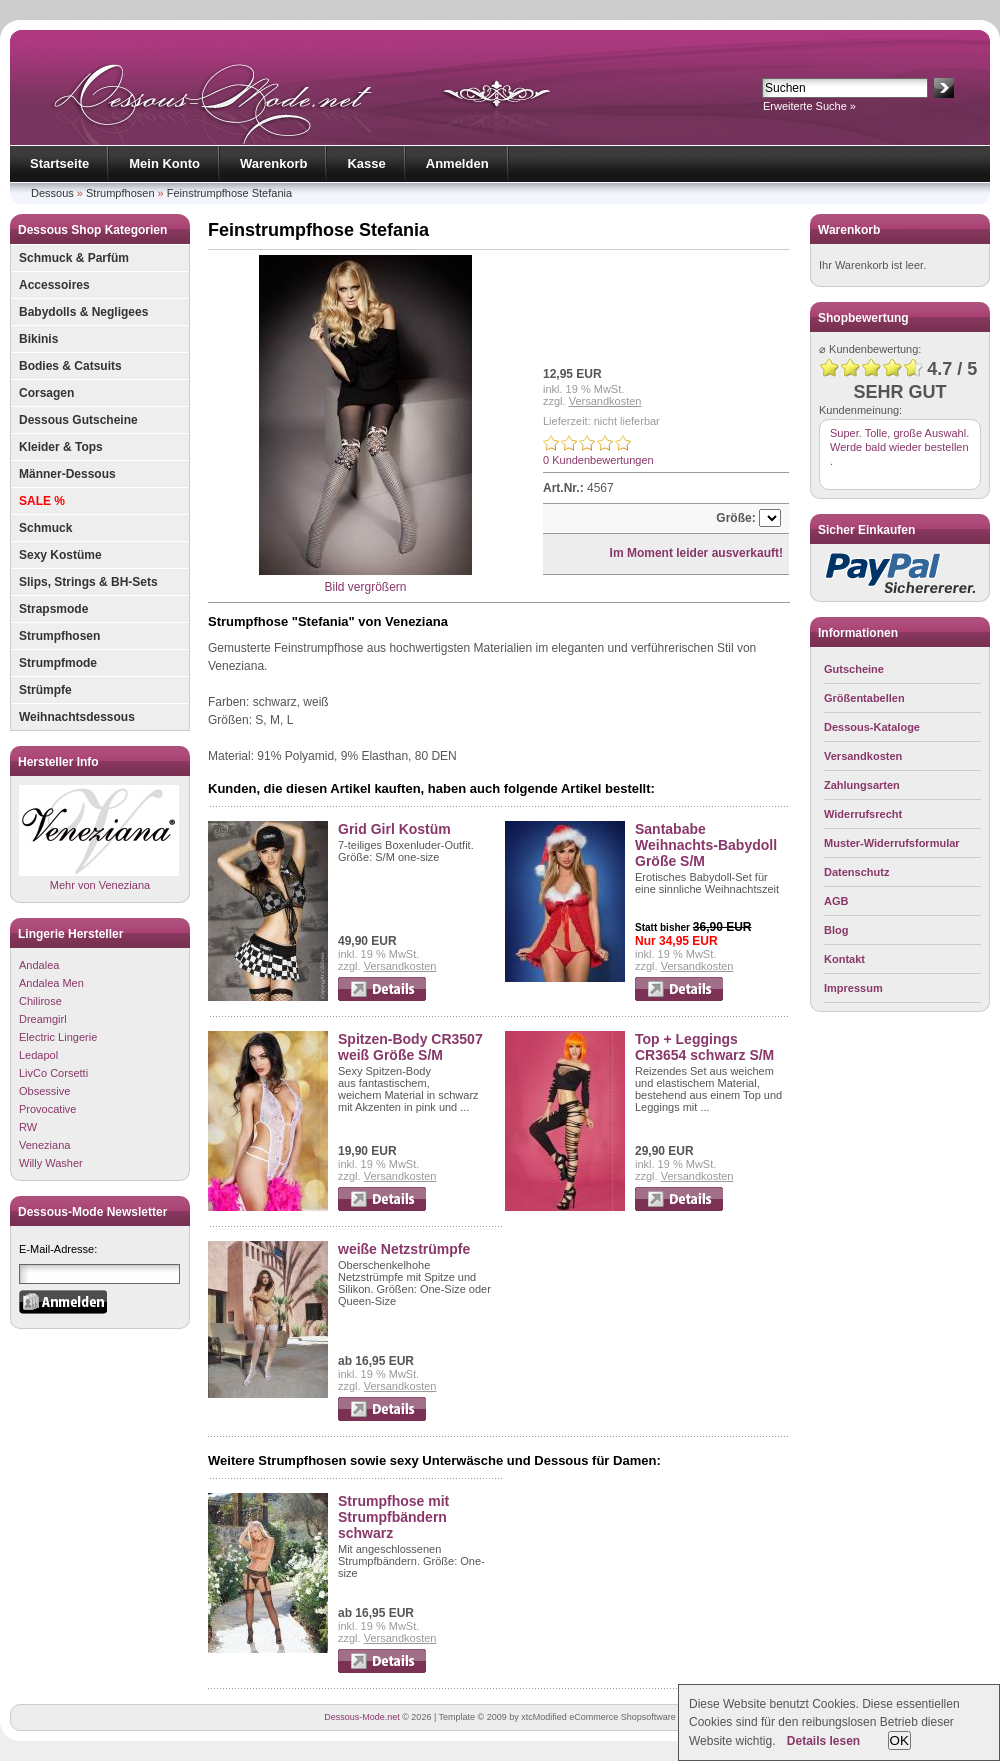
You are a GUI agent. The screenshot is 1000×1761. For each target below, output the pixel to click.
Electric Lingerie (58, 1037)
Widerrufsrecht (863, 814)
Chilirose (40, 1001)
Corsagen (46, 393)
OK (899, 1740)
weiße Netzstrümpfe (404, 1249)
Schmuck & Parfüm (74, 258)
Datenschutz (856, 872)
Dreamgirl (43, 1019)
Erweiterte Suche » (809, 106)
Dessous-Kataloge (872, 727)
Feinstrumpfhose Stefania (229, 193)
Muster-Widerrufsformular (892, 843)
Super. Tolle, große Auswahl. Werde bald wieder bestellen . (899, 447)
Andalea (39, 965)
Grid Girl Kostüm (394, 829)
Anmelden (457, 163)
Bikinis (38, 339)
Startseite (59, 163)
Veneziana (44, 1145)
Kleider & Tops (61, 447)
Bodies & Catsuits (70, 366)
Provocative (47, 1109)
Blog (836, 930)
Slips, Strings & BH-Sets (88, 582)
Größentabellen (864, 698)
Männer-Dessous (67, 474)
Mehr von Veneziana (99, 837)
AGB (836, 901)
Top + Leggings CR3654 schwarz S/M (704, 1047)
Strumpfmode (58, 663)
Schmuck (45, 528)
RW (28, 1127)
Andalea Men (51, 983)
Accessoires (54, 285)
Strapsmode (53, 609)
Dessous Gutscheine (78, 420)
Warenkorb (273, 163)
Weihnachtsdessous (77, 717)
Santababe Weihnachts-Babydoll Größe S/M (706, 845)
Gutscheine (854, 669)
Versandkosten (605, 401)
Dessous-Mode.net (362, 1717)
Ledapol (38, 1055)
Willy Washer (51, 1163)
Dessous (52, 193)
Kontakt (844, 959)
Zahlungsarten (862, 785)
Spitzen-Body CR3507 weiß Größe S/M (410, 1047)
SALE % (42, 501)
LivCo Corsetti (53, 1073)
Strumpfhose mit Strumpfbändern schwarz (393, 1517)
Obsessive (44, 1091)
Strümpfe (45, 690)
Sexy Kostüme (60, 555)
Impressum (853, 988)
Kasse (366, 163)
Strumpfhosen (120, 193)
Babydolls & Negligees (83, 312)
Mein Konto (164, 163)
